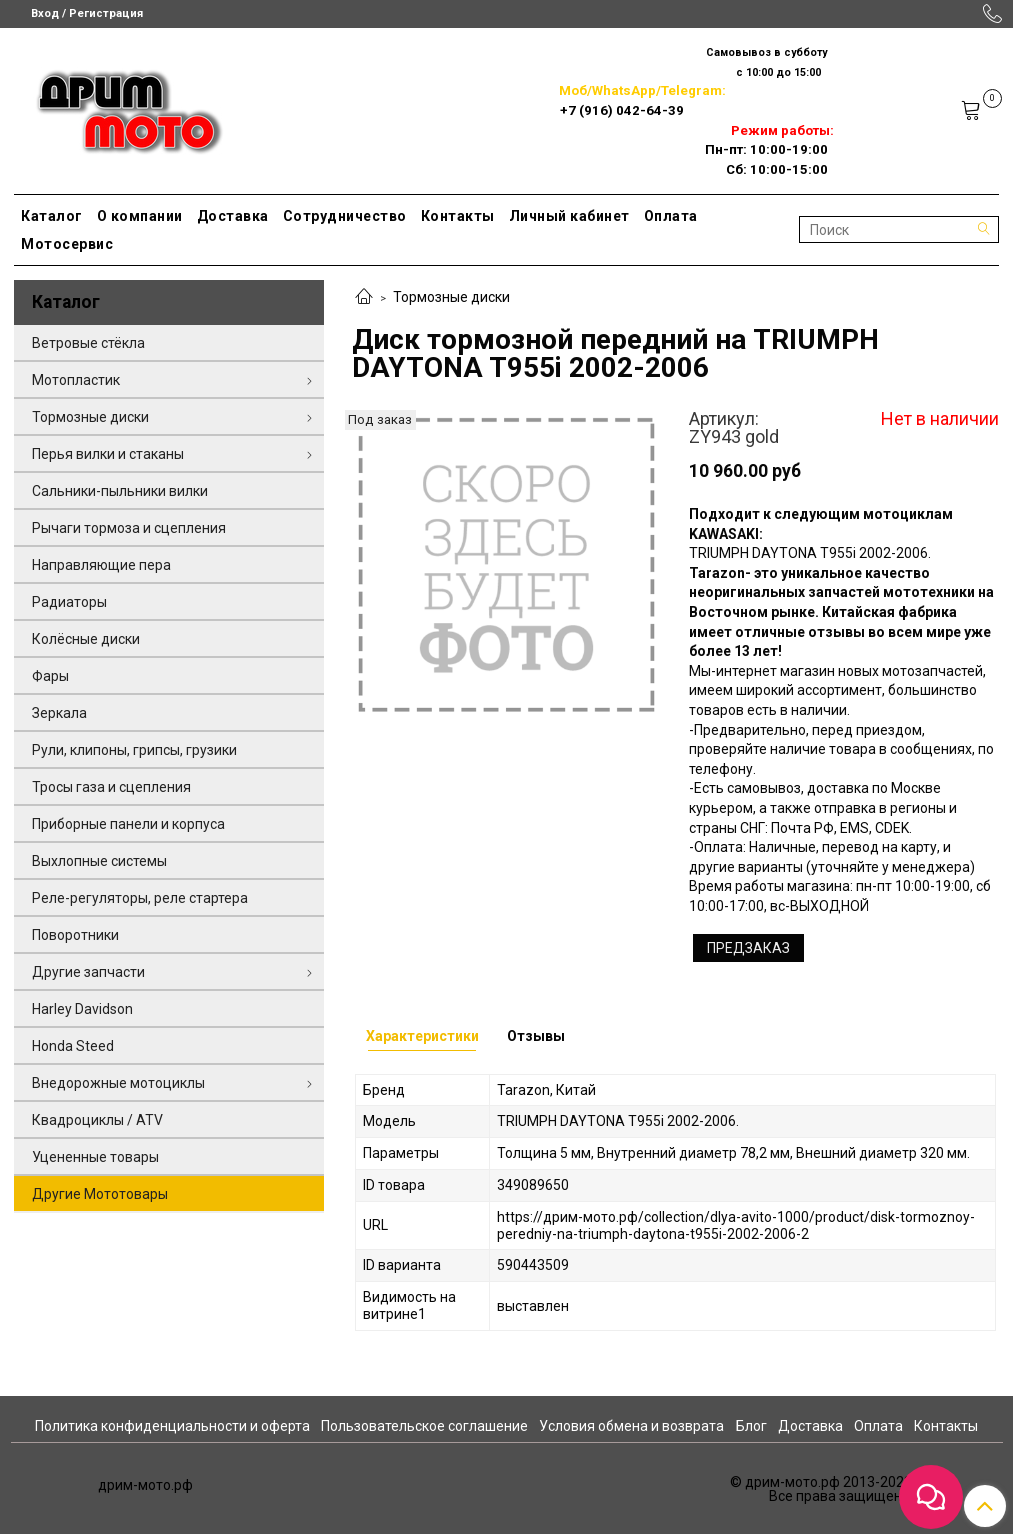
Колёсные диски (86, 639)
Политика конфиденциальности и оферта (172, 1426)
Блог (751, 1426)
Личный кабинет (569, 216)
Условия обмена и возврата (631, 1426)
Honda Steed (73, 1046)
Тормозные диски (451, 297)
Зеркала (59, 713)
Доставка (233, 216)
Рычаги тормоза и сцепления (129, 528)
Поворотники (75, 935)
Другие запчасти (88, 972)
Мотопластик (76, 380)
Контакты (458, 216)
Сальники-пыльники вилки (120, 491)
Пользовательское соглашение (424, 1426)
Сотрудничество (345, 216)
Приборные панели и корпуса (128, 824)
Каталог (52, 216)
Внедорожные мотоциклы (118, 1083)
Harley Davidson (82, 1009)
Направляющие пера (101, 565)
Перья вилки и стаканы (108, 454)
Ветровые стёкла (88, 343)
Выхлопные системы (99, 861)
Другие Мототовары (100, 1194)
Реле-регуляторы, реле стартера (140, 898)
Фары (50, 676)
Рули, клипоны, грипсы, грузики (134, 750)
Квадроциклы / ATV (97, 1120)
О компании (140, 216)
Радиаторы (69, 602)
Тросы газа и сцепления (111, 787)
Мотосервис (67, 244)
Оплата (671, 216)
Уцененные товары (95, 1157)
